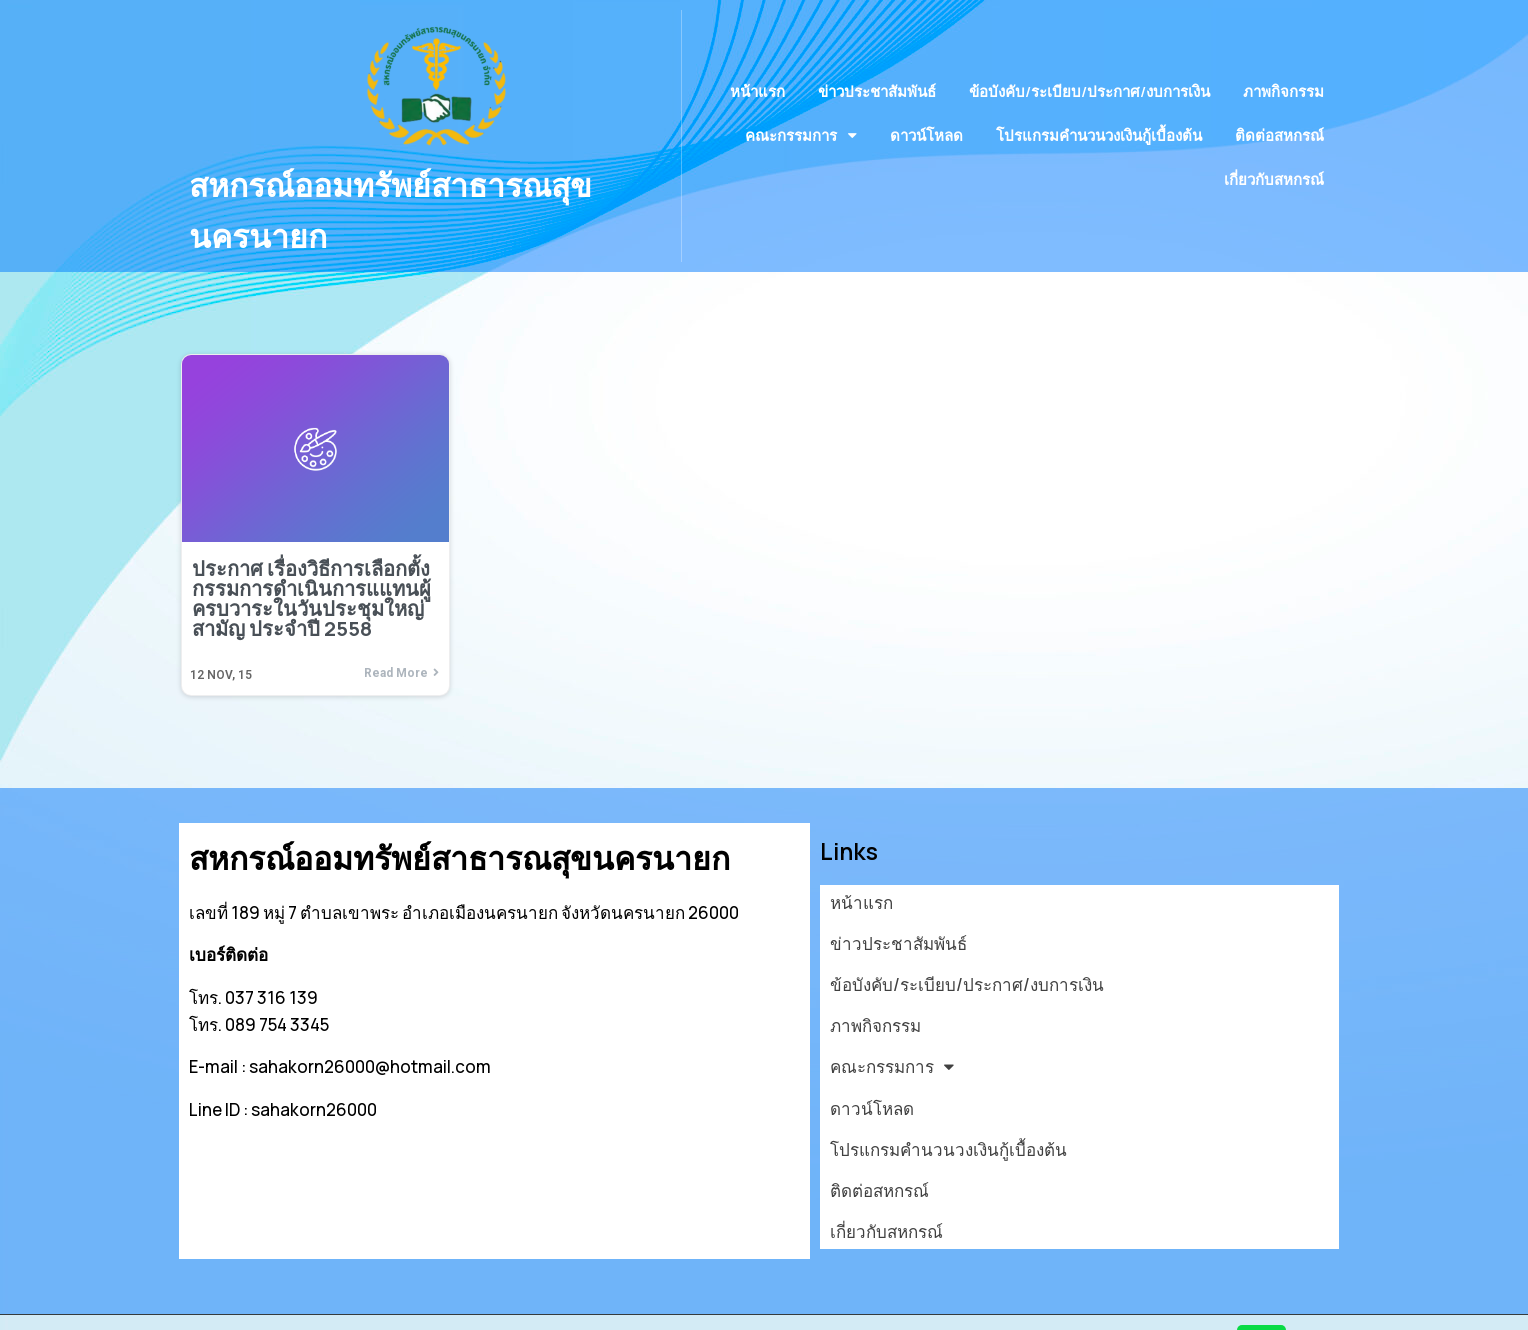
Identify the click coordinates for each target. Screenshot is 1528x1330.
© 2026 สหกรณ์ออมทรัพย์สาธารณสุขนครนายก (364, 1302)
